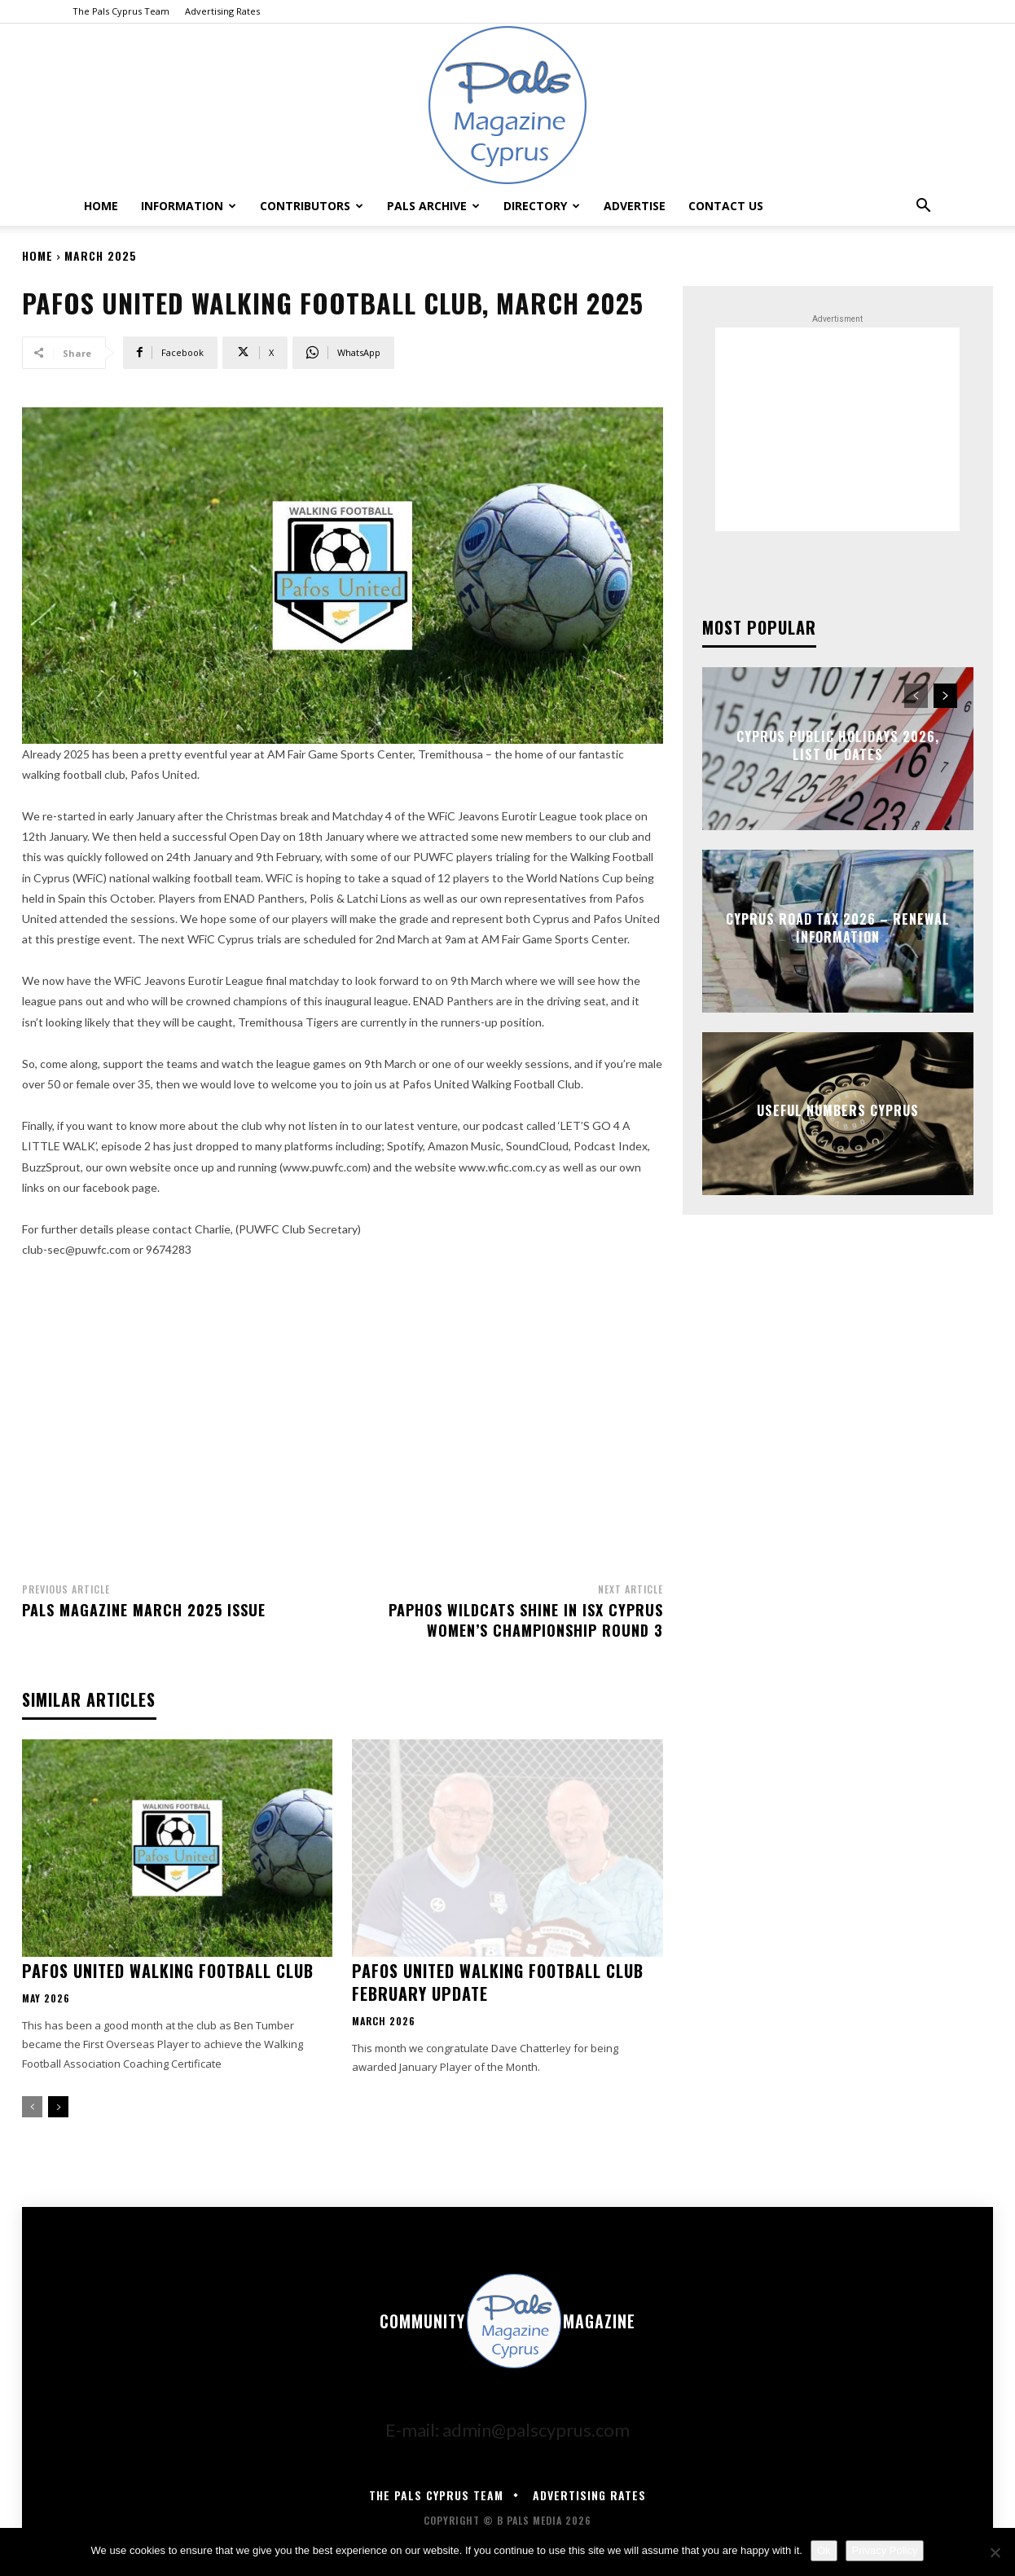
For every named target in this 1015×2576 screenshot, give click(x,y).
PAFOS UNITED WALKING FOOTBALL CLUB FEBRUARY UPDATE (498, 1982)
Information (188, 205)
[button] (922, 204)
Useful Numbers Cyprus (838, 1110)
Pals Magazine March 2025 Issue (144, 1609)
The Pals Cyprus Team (120, 11)
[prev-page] (32, 2106)
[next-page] (58, 2106)
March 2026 (383, 2021)
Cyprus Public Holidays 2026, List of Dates (837, 745)
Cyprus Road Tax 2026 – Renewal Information (838, 928)
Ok (824, 2550)
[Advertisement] (342, 1416)
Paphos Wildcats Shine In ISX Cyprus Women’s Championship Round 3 (526, 1620)
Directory (541, 205)
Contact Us (725, 205)
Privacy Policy (885, 2550)
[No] (994, 2552)
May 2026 (46, 1998)
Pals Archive (433, 205)
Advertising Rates (222, 11)
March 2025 (100, 255)
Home (101, 205)
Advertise (635, 205)
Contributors (311, 205)
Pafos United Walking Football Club (168, 1970)
